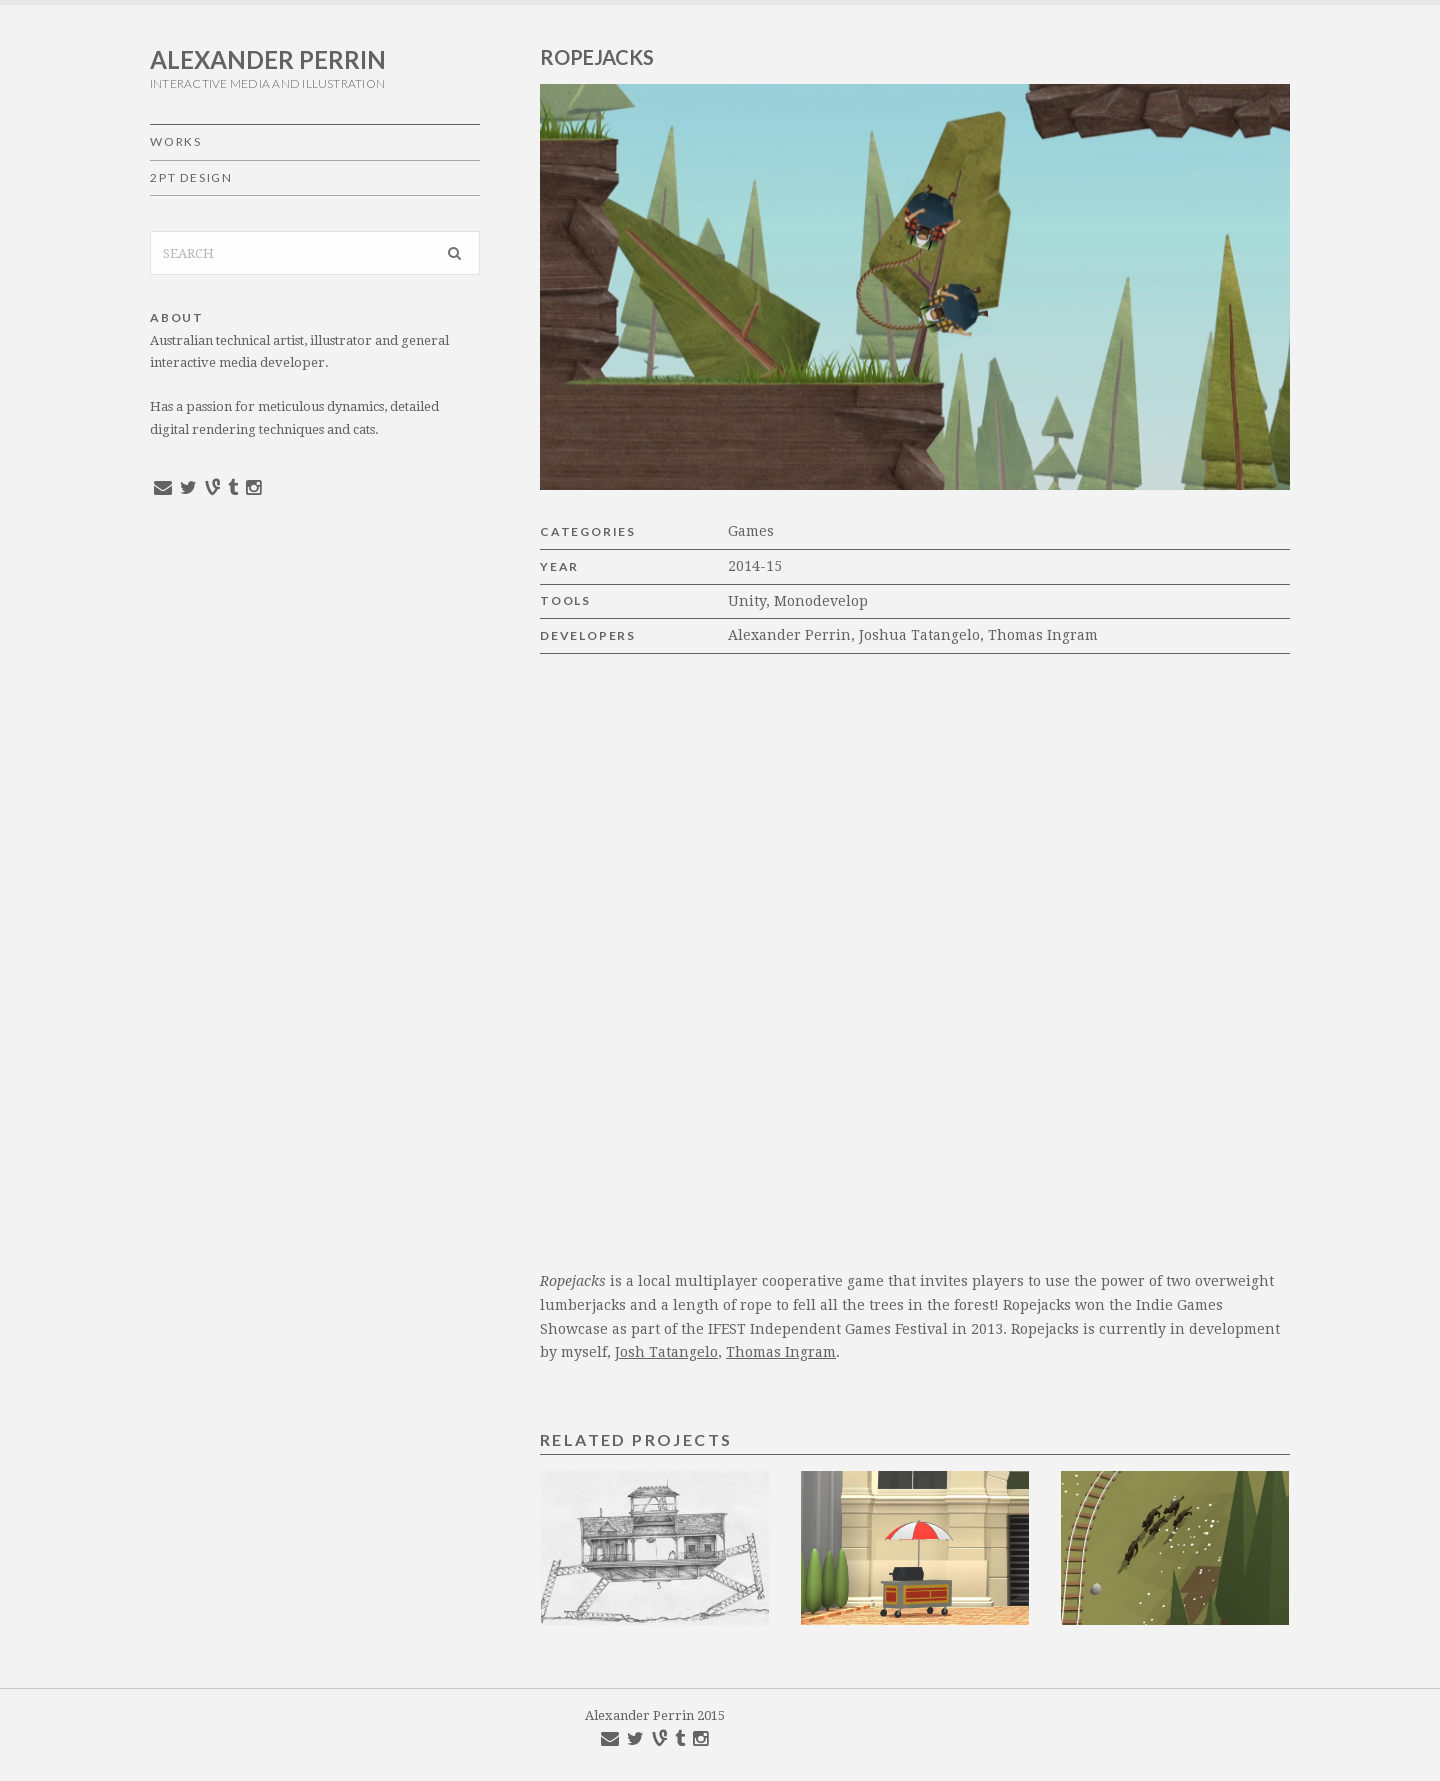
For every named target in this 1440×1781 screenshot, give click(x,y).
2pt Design (191, 177)
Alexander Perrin (268, 59)
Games (751, 531)
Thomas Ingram (781, 1352)
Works (176, 141)
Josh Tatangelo (666, 1352)
